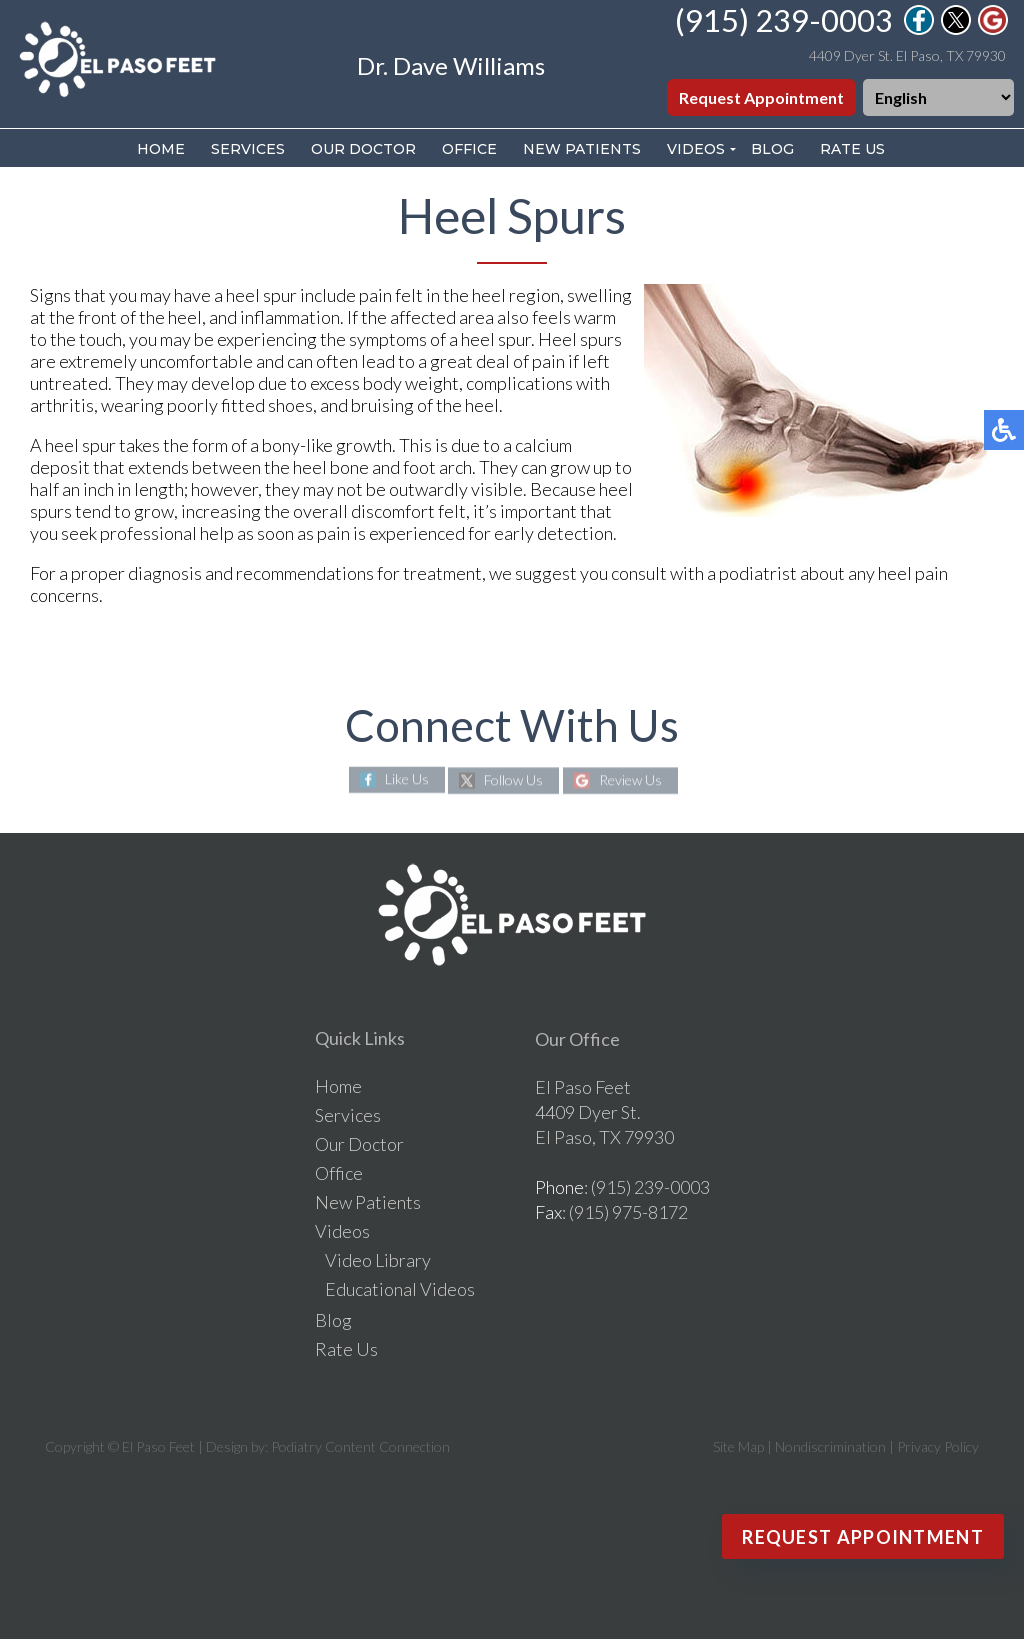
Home (161, 149)
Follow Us (513, 779)
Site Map (738, 1446)
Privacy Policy (938, 1446)
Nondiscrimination (830, 1446)
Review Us (630, 779)
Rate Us (852, 149)
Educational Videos (400, 1289)
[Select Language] (938, 97)
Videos (696, 149)
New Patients (582, 149)
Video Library (378, 1260)
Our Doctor (363, 149)
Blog (772, 149)
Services (248, 149)
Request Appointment (761, 97)
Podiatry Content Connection (360, 1446)
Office (469, 149)
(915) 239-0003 (784, 20)
